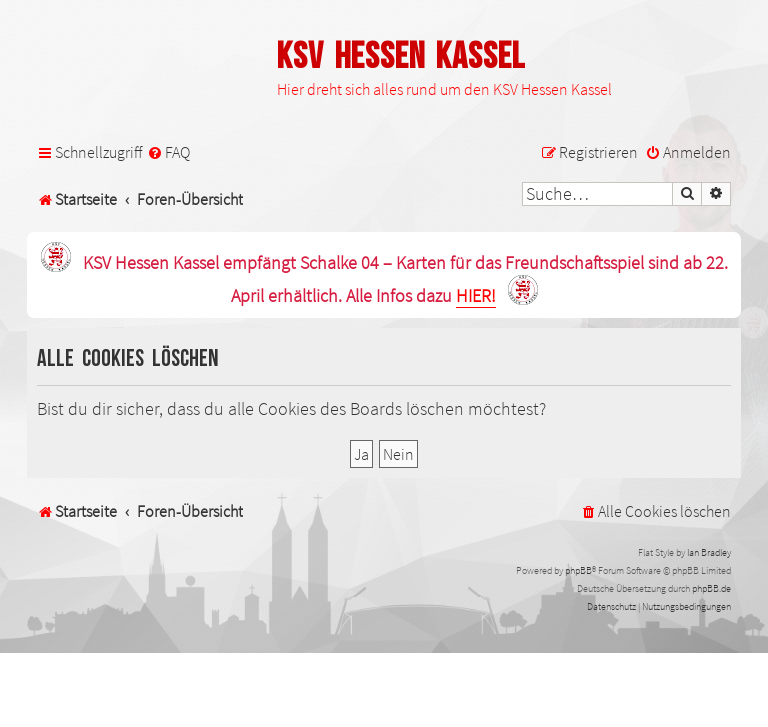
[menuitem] (168, 152)
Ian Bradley (709, 552)
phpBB (578, 570)
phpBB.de (711, 588)
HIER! (476, 296)
